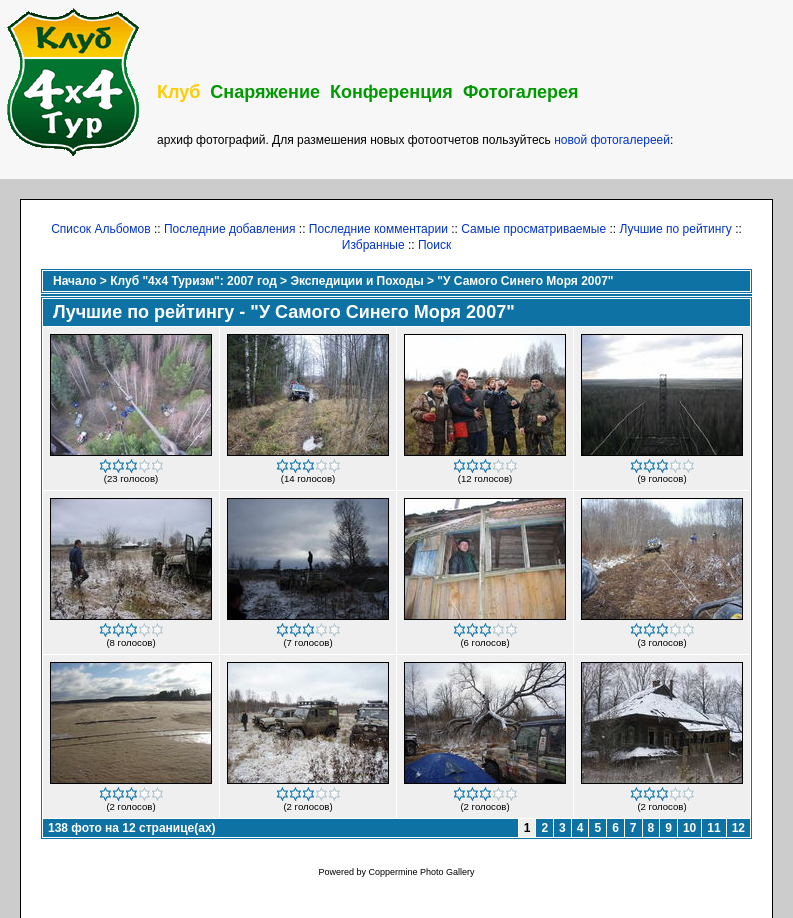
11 (713, 828)
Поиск (434, 245)
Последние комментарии (378, 229)
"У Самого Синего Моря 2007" (525, 281)
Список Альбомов (100, 229)
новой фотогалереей (612, 140)
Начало (74, 281)
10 (689, 828)
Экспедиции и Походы (356, 281)
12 (738, 828)
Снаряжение (265, 92)
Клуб (178, 92)
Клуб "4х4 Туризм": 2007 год (193, 281)
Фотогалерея (521, 92)
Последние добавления (230, 229)
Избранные (373, 245)
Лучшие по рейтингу (675, 229)
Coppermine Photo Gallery (421, 872)
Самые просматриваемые (533, 229)
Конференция (391, 92)
